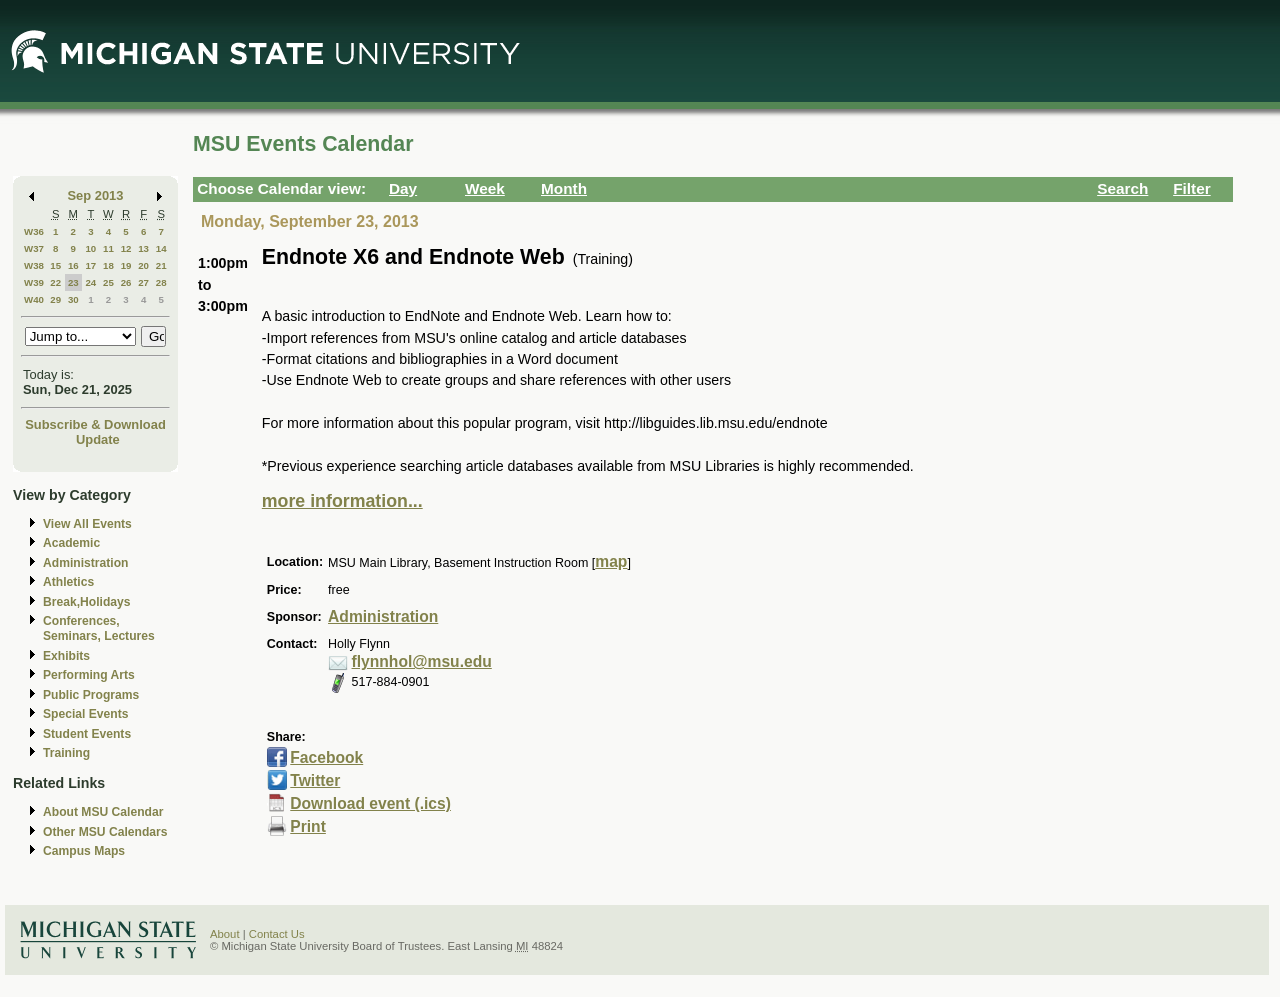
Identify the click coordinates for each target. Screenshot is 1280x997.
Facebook (326, 757)
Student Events (87, 734)
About (225, 934)
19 (126, 265)
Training (66, 753)
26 (126, 282)
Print (308, 826)
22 (55, 282)
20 (143, 265)
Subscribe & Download (95, 424)
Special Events (85, 714)
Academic (71, 543)
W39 (34, 282)
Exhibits (66, 656)
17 (90, 265)
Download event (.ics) (370, 803)
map (611, 561)
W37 (34, 248)
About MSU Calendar (103, 812)
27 (143, 282)
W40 (34, 299)
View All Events (87, 524)
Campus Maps (84, 851)
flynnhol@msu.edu (422, 661)
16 (73, 265)
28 (161, 282)
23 (73, 282)
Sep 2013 (96, 195)
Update (98, 439)
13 (143, 248)
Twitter (315, 780)
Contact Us (277, 934)
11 (108, 248)
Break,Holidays (87, 602)
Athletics (68, 582)
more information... (342, 501)
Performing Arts (89, 675)
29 (55, 299)
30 (73, 299)
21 (161, 265)
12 (126, 248)
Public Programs (91, 695)
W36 (34, 231)
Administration (85, 563)
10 (90, 248)
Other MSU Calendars (105, 832)
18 (108, 265)
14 (161, 248)
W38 (34, 265)
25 (108, 282)
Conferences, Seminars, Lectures (99, 628)
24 (90, 282)
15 (55, 265)
